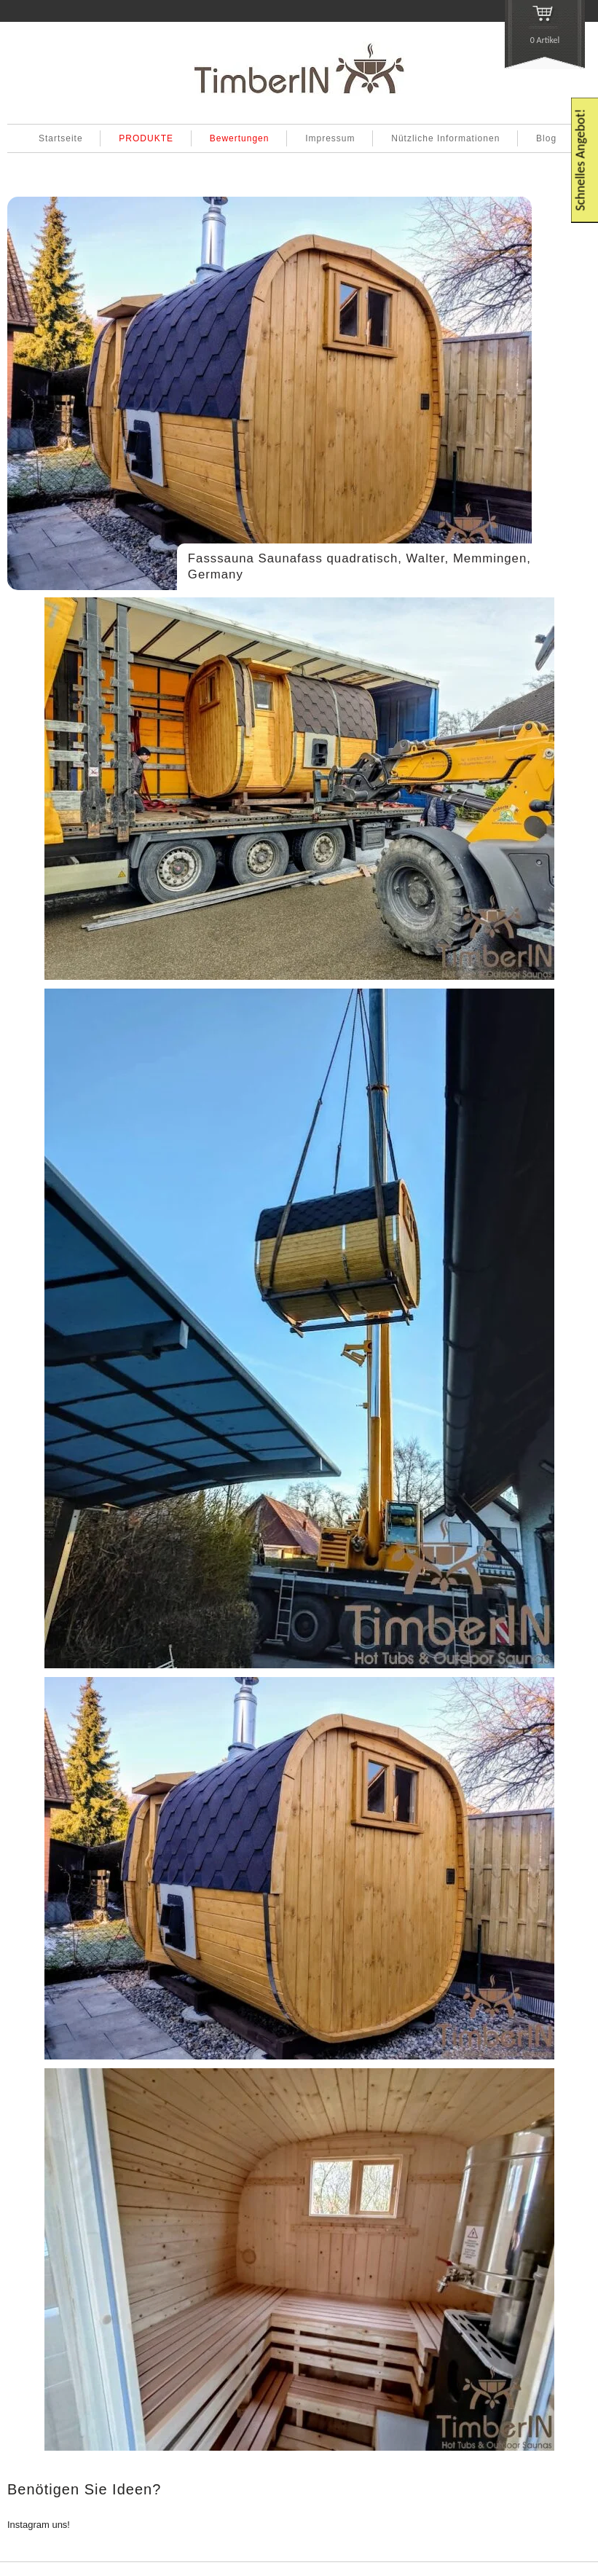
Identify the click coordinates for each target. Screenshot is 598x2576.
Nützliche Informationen (445, 138)
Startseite (61, 138)
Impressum (330, 138)
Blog (546, 138)
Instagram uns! (38, 2524)
